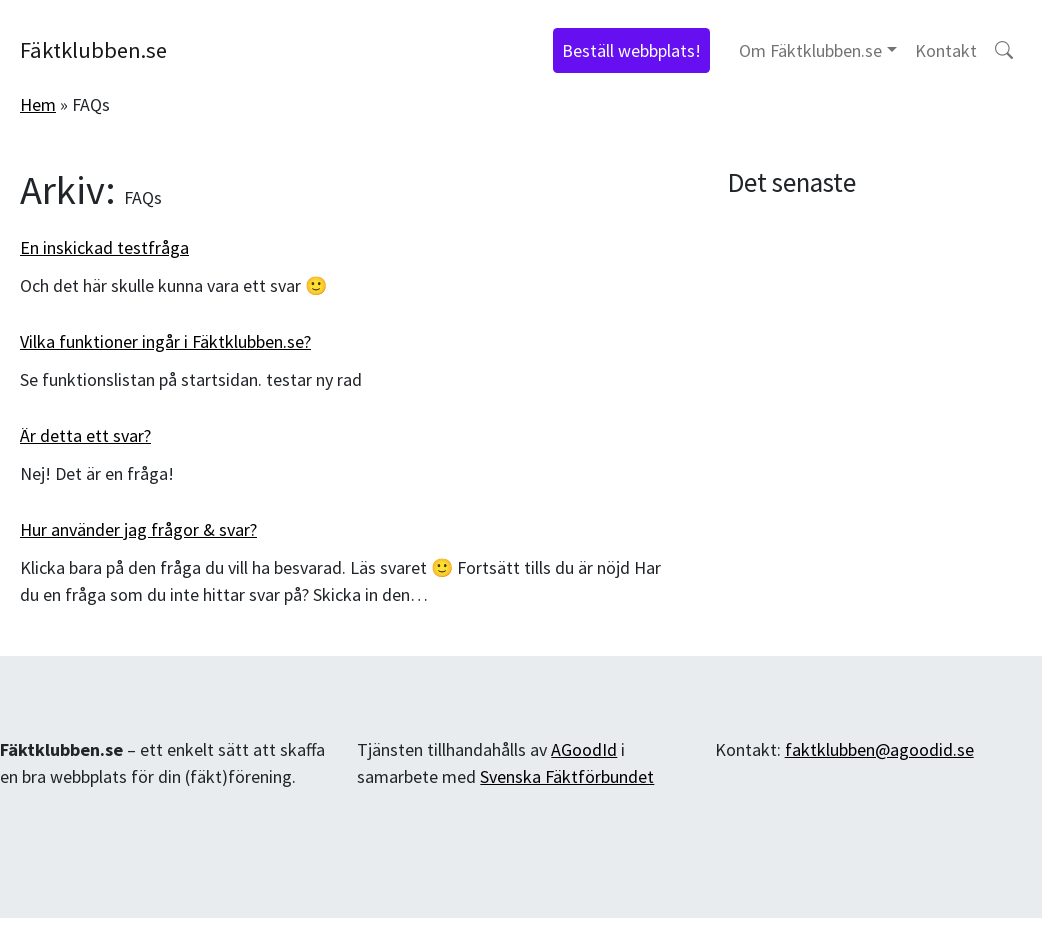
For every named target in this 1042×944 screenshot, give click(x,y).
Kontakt (946, 50)
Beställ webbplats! (631, 50)
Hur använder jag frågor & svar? (138, 529)
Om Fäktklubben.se (810, 50)
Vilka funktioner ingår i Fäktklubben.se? (165, 341)
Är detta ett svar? (85, 435)
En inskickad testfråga (104, 247)
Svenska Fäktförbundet (567, 776)
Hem (38, 104)
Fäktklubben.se (93, 50)
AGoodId (584, 749)
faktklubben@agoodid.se (879, 749)
